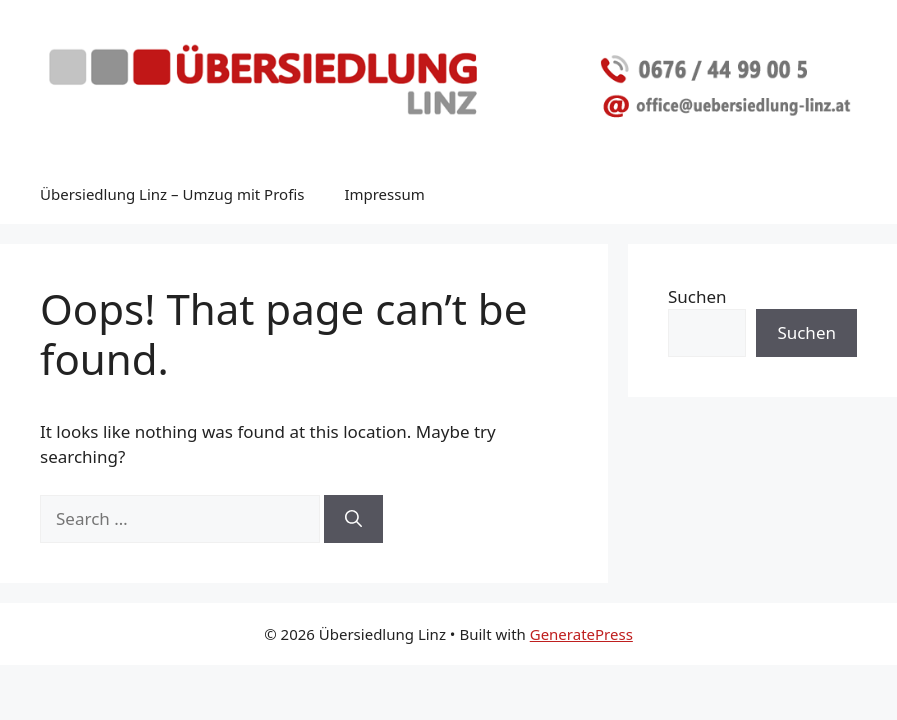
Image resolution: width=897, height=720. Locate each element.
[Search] (353, 519)
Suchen (697, 296)
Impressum (384, 194)
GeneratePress (581, 634)
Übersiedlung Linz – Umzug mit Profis (172, 194)
